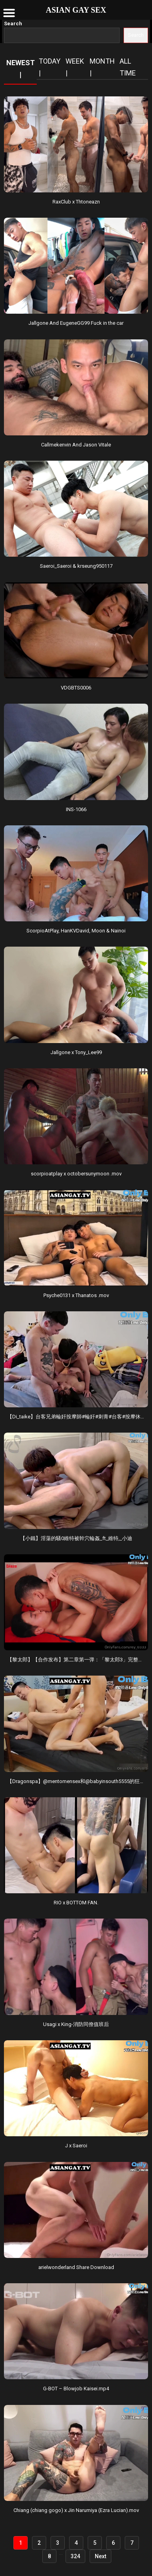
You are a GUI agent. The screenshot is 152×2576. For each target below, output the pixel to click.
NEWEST (20, 62)
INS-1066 (76, 809)
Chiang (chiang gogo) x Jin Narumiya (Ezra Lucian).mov (76, 2510)
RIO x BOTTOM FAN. (76, 1903)
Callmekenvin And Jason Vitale (76, 445)
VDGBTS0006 (76, 688)
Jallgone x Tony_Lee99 (76, 1052)
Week (75, 61)
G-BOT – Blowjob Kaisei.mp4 (76, 2388)
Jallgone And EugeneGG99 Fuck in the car (76, 323)
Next (100, 2556)
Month (102, 61)
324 (75, 2556)
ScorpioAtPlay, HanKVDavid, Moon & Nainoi (76, 931)
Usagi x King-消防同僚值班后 (76, 2024)
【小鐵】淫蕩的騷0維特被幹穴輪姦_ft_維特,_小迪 (76, 1538)
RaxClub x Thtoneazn (76, 202)
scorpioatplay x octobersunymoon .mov (76, 1174)
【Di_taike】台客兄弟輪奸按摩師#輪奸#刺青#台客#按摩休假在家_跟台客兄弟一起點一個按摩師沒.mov (76, 1417)
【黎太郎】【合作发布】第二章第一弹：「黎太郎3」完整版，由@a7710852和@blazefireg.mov (76, 1660)
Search (13, 23)
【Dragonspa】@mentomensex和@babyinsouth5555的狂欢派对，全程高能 (76, 1781)
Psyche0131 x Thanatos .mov (76, 1295)
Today (49, 61)
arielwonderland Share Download (76, 2267)
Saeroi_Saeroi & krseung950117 (76, 566)
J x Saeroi (76, 2146)
